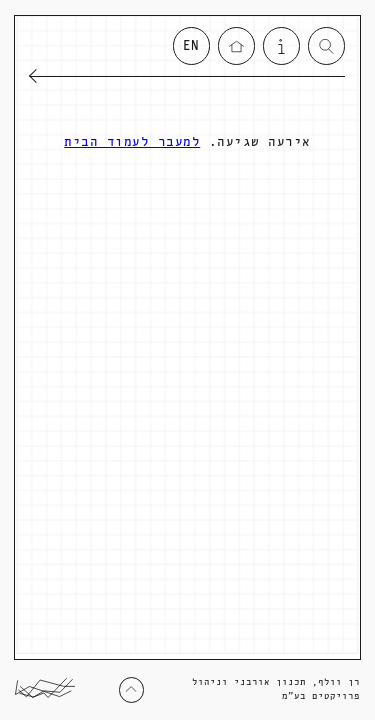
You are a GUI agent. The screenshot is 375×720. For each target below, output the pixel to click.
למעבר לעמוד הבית (132, 142)
